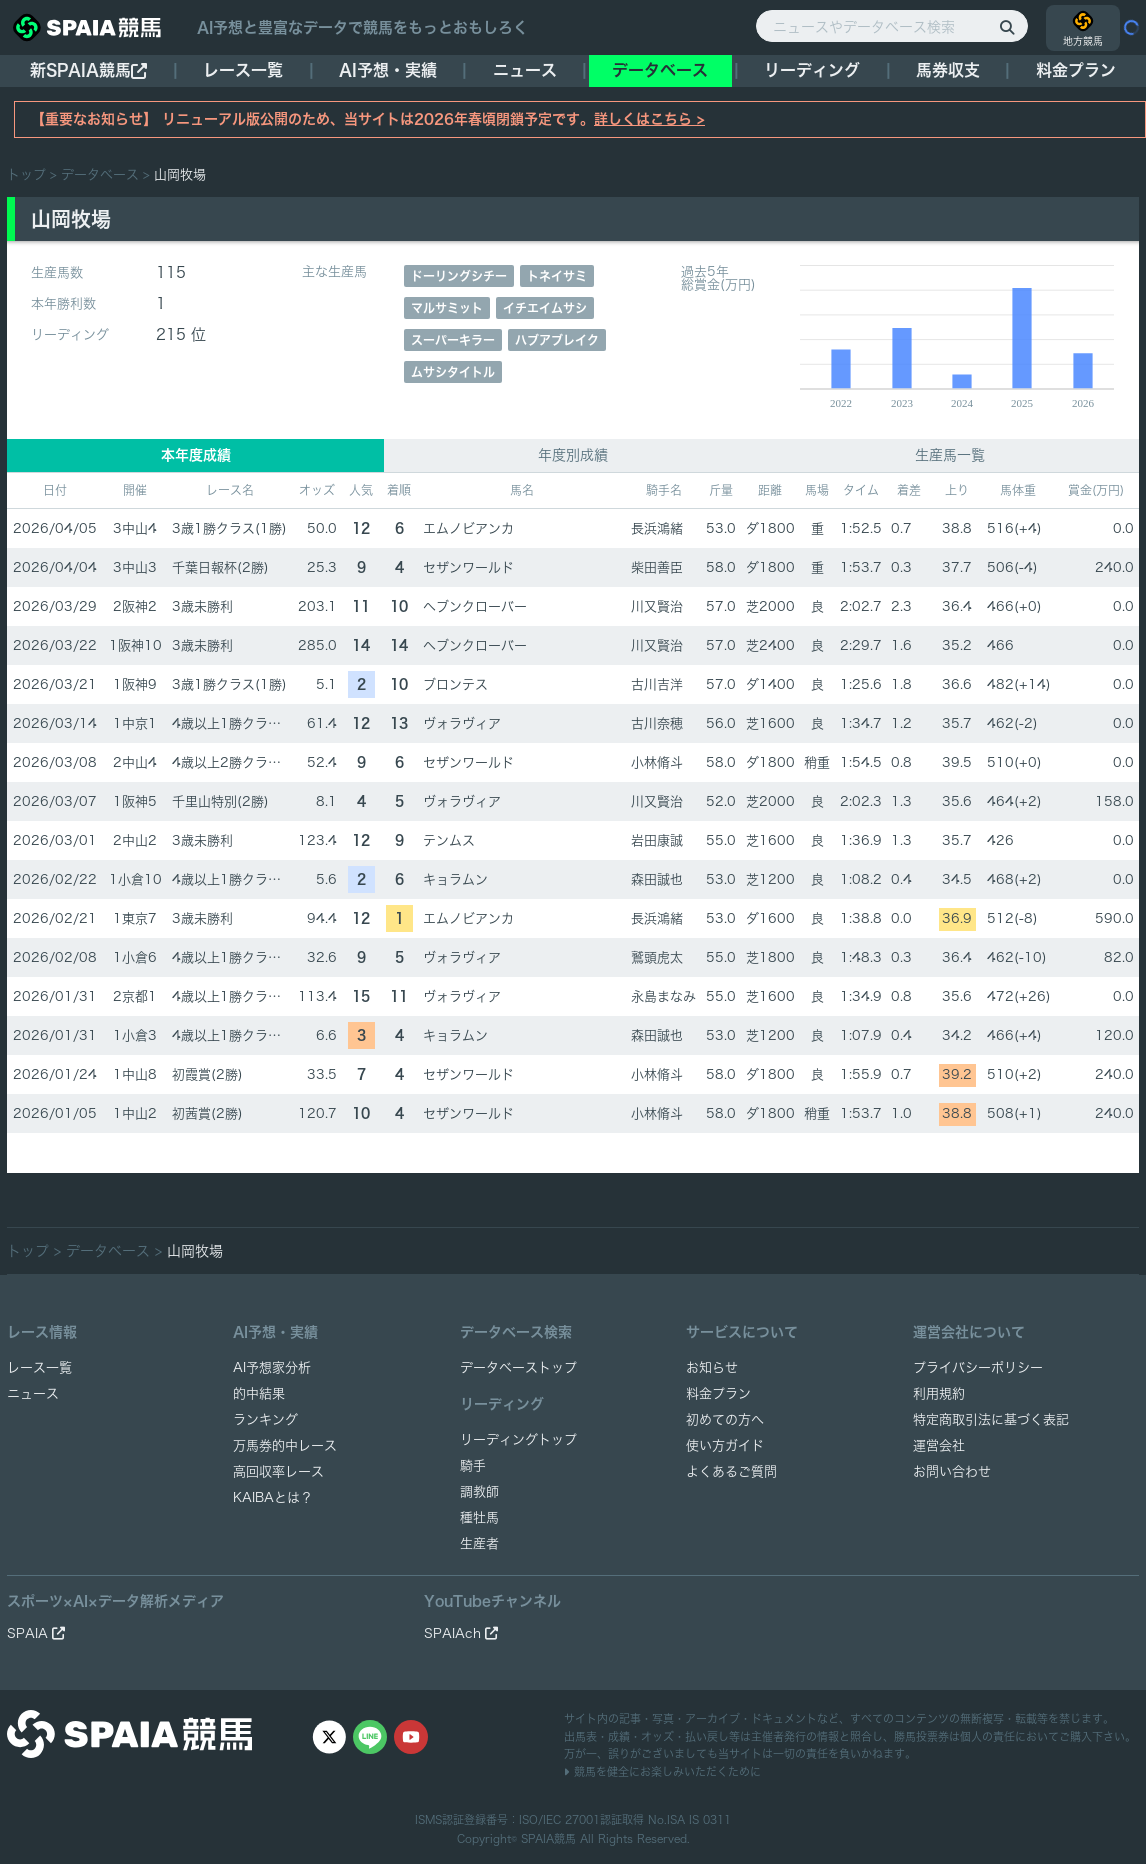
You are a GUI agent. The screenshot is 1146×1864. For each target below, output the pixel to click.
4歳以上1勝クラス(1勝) (242, 723)
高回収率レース (278, 1471)
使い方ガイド (725, 1445)
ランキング (265, 1419)
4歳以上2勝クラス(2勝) (242, 762)
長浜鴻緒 (657, 528)
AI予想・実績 (388, 70)
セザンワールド (468, 567)
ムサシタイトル (453, 372)
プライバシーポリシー (978, 1367)
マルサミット (447, 308)
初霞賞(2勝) (207, 1074)
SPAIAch (461, 1633)
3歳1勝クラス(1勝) (229, 528)
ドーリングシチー (459, 276)
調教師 (479, 1491)
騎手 (473, 1465)
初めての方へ (725, 1419)
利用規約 (939, 1393)
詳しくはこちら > (649, 119)
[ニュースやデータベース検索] (892, 26)
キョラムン (455, 879)
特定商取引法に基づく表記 (991, 1419)
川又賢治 (657, 606)
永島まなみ (663, 996)
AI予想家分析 (272, 1367)
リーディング (812, 70)
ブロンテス (455, 684)
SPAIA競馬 (548, 1838)
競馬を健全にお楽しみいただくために (662, 1771)
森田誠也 (657, 879)
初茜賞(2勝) (207, 1113)
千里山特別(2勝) (220, 801)
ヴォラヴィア (462, 723)
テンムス (449, 840)
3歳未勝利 (202, 606)
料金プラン (718, 1393)
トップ (26, 174)
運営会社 (939, 1445)
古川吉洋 (657, 684)
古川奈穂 (657, 723)
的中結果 (259, 1393)
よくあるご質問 (731, 1471)
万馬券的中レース (285, 1445)
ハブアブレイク (557, 340)
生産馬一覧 (950, 455)
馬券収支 (948, 70)
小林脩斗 (657, 762)
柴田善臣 (657, 567)
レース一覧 (243, 70)
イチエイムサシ (545, 308)
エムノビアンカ (468, 528)
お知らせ (712, 1367)
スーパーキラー (453, 340)
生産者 (479, 1543)
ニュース (525, 70)
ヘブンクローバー (475, 606)
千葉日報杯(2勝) (220, 567)
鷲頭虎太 (657, 957)
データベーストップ (518, 1367)
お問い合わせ (952, 1471)
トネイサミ (557, 276)
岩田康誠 (657, 840)
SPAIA (36, 1633)
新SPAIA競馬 (88, 70)
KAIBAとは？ (273, 1497)
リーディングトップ (518, 1439)
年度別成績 (573, 455)
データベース (660, 70)
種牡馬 (479, 1517)
